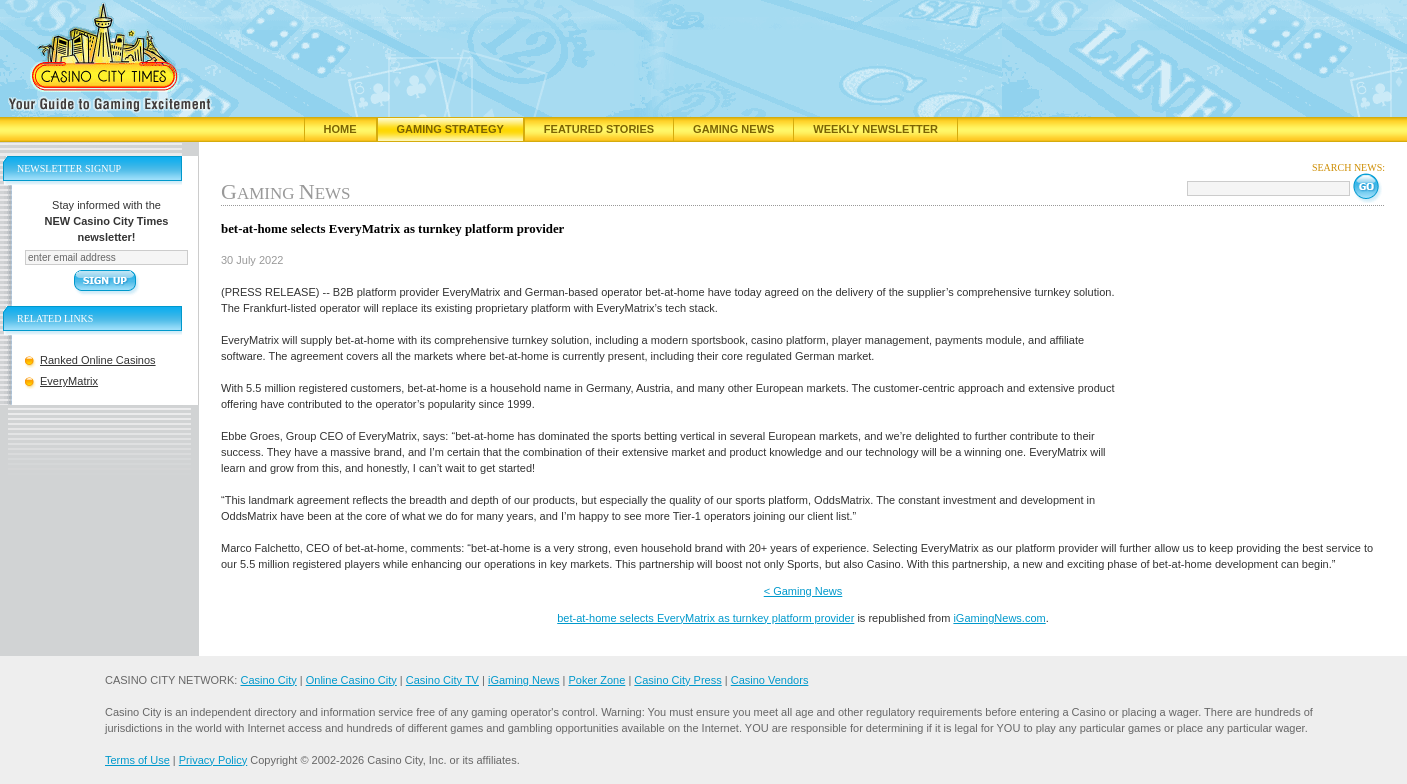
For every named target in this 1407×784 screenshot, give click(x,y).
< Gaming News (803, 591)
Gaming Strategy (450, 129)
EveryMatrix (69, 381)
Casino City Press (677, 680)
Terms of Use (137, 760)
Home (340, 129)
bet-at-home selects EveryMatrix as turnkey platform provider (705, 618)
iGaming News (524, 680)
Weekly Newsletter (875, 129)
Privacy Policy (213, 760)
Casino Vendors (770, 680)
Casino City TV (442, 680)
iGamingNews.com (999, 618)
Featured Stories (599, 129)
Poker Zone (596, 680)
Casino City (268, 680)
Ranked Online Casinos (98, 360)
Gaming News (733, 129)
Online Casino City (351, 680)
